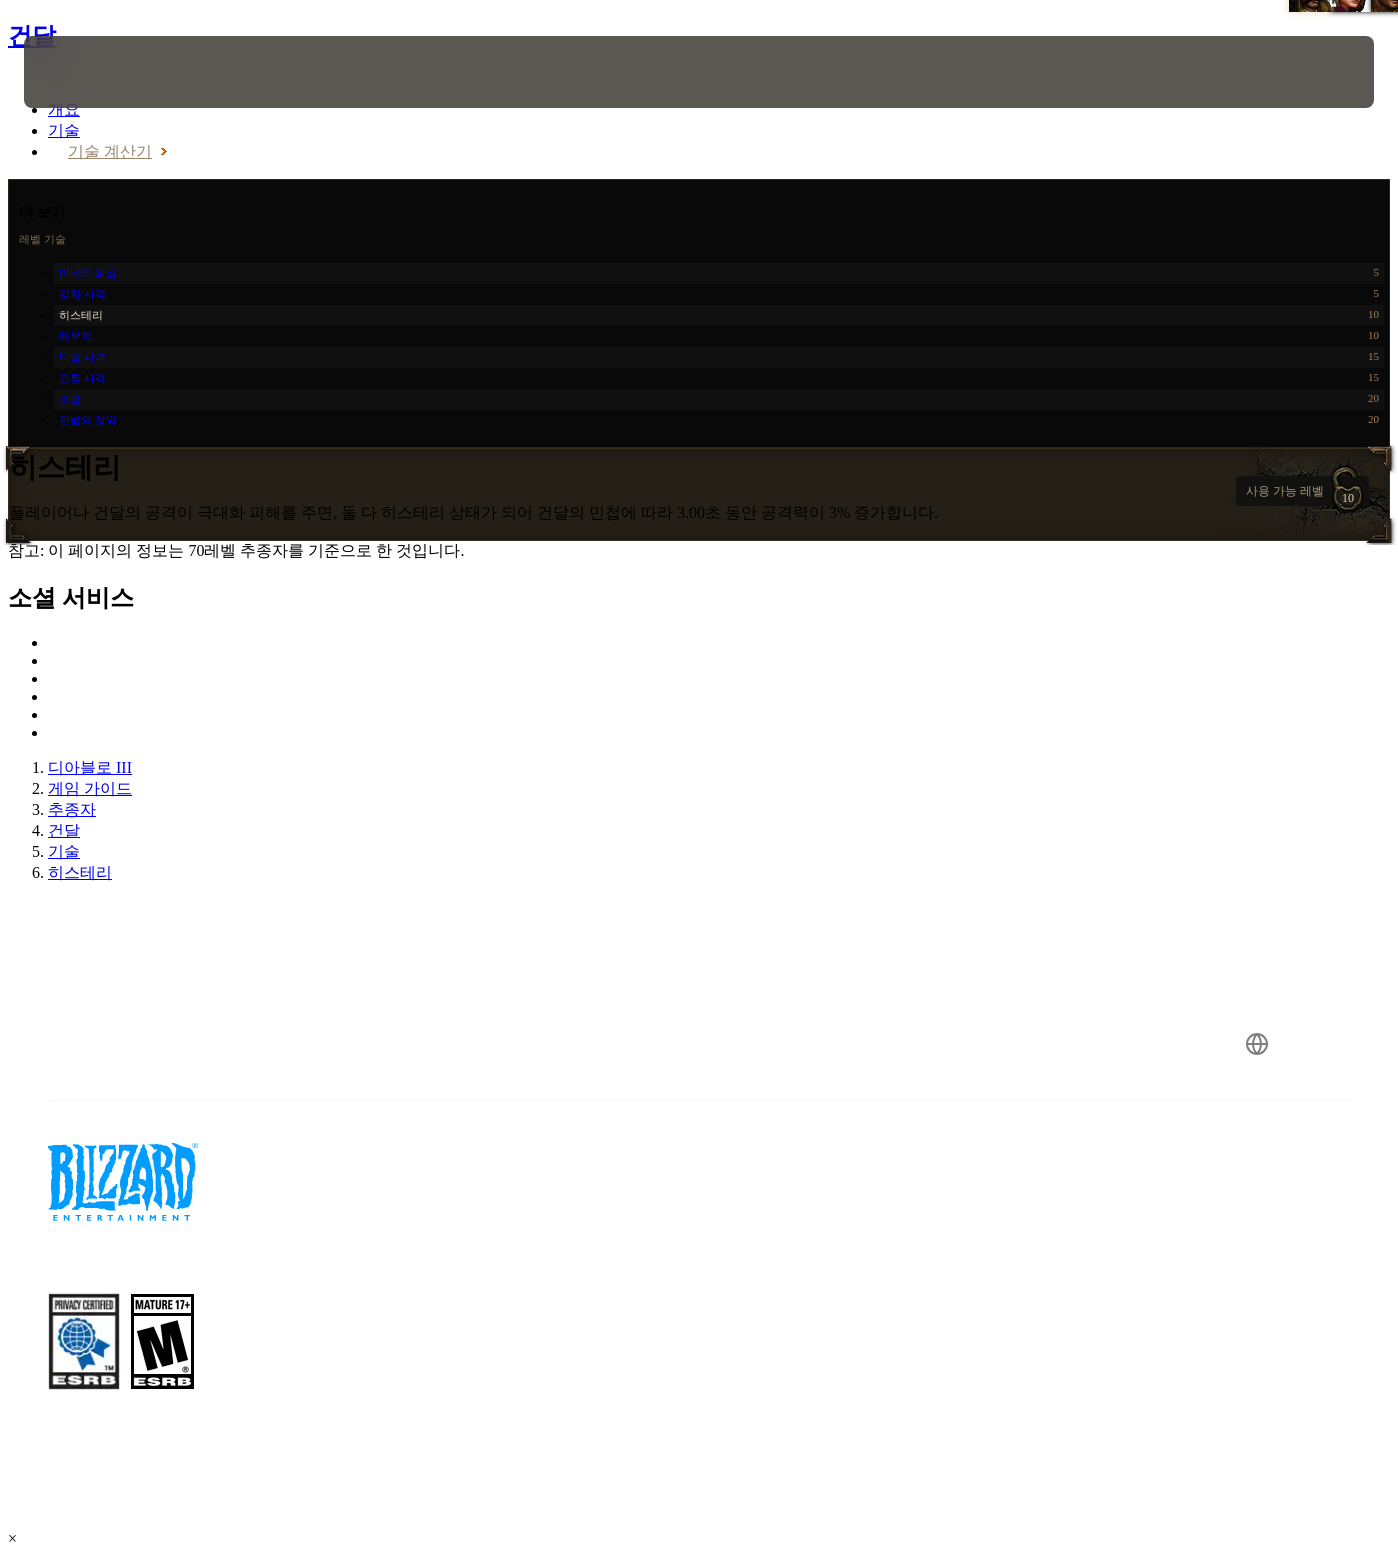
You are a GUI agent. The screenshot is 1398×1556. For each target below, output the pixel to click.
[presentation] (86, 72)
